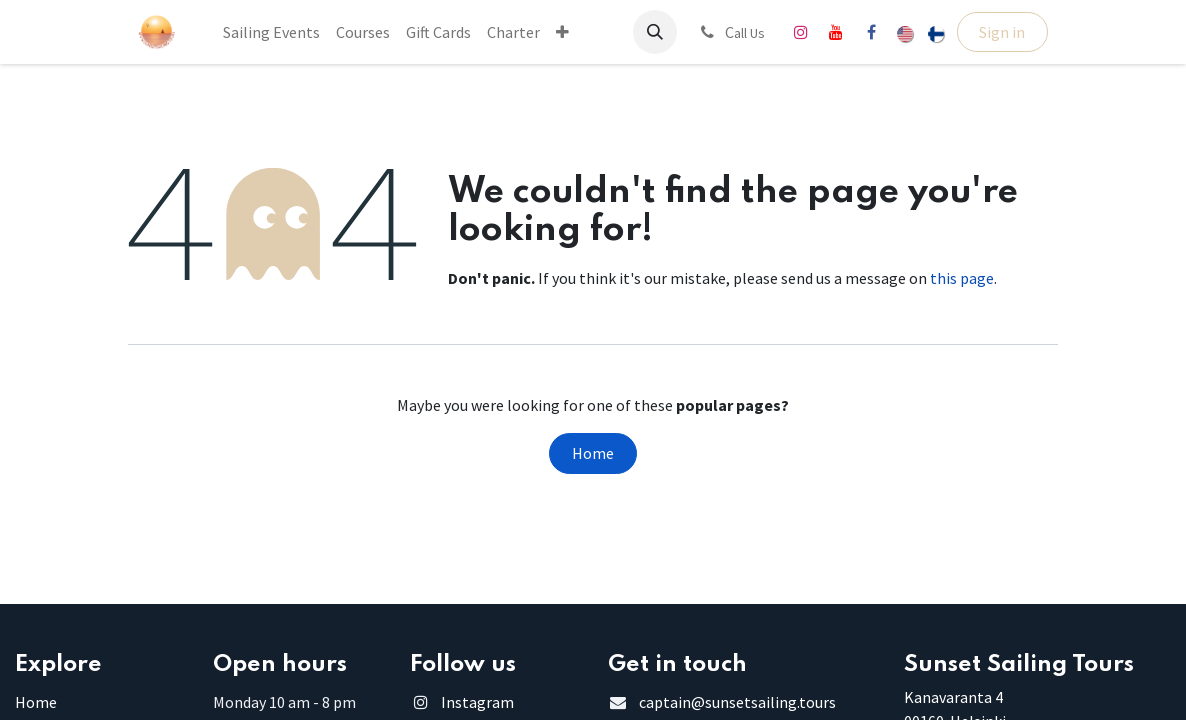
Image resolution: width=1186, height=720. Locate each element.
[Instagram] (801, 32)
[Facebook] (871, 32)
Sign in (1002, 32)
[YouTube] (836, 32)
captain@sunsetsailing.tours (737, 702)
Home (593, 453)
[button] (655, 32)
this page (962, 278)
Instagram (477, 702)
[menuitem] (271, 32)
